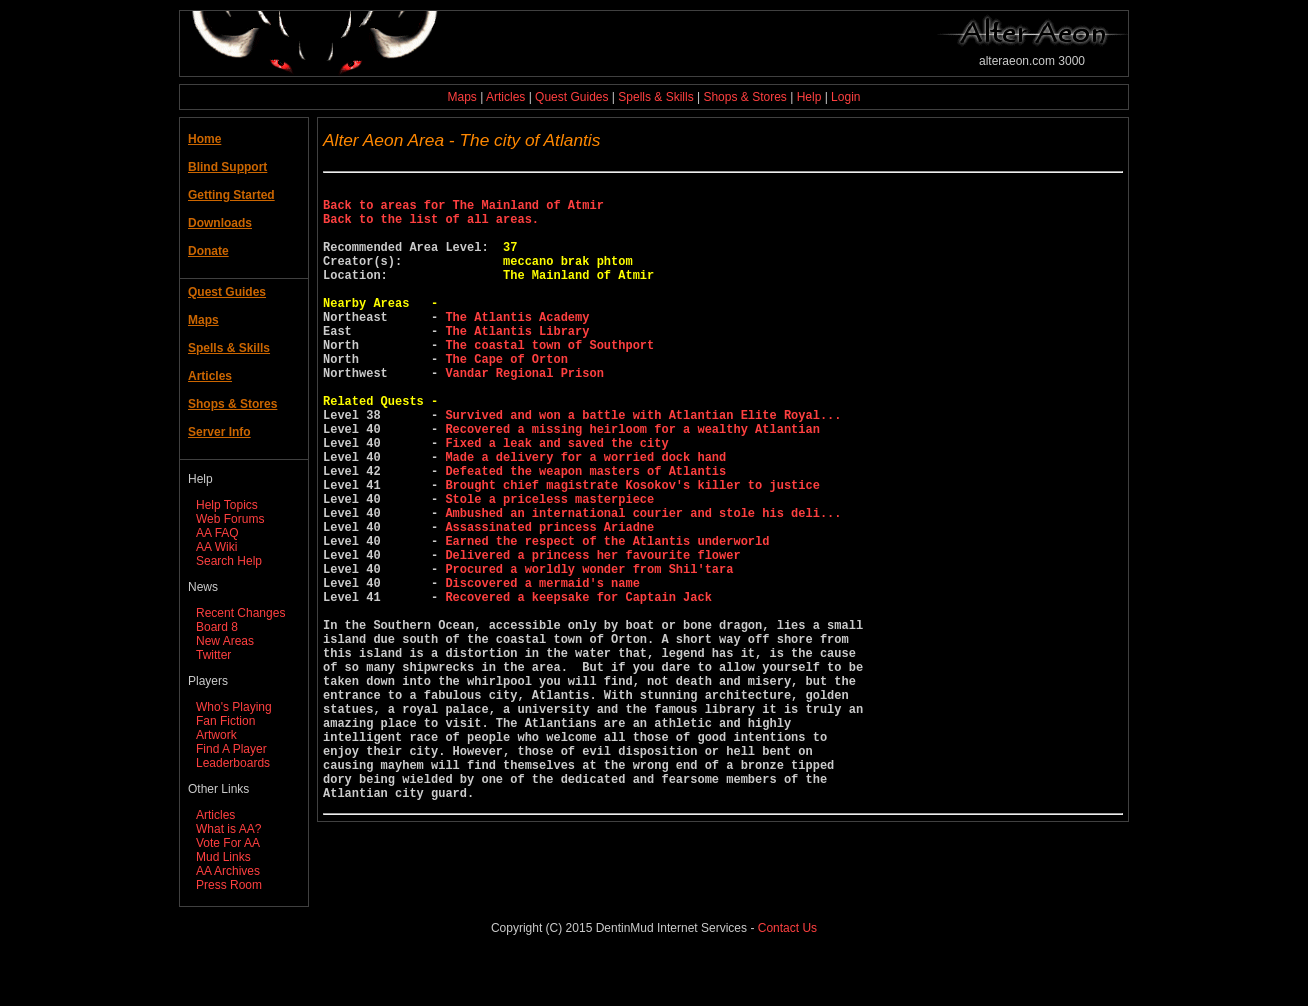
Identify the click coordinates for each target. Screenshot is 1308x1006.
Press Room (229, 885)
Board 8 (217, 627)
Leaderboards (233, 763)
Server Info (219, 432)
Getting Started (231, 195)
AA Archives (228, 871)
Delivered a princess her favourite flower (592, 635)
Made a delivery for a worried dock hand (585, 516)
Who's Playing (234, 707)
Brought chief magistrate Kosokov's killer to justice (632, 550)
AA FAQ (217, 533)
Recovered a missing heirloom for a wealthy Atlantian (632, 482)
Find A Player (231, 749)
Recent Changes (240, 613)
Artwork (216, 735)
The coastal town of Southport (549, 380)
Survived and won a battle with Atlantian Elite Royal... (643, 465)
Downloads (220, 223)
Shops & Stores (744, 97)
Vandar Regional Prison (524, 414)
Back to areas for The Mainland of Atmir (463, 210)
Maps (462, 97)
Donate (208, 251)
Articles (505, 97)
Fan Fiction (225, 721)
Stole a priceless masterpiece (549, 567)
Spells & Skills (655, 97)
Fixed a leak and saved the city (556, 499)
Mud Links (223, 857)
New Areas (225, 641)
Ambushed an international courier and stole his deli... (643, 584)
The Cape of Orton (506, 397)
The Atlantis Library (517, 363)
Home (204, 139)
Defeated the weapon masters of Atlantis (585, 533)
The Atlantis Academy (517, 346)
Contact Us (787, 975)
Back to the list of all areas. (431, 227)
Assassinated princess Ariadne (549, 601)
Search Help (229, 561)
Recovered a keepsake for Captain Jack (578, 686)
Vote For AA (228, 843)
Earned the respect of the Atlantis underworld (607, 618)
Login (845, 97)
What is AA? (228, 829)
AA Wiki (216, 547)
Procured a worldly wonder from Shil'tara (589, 652)
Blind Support (227, 167)
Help (809, 97)
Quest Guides (571, 97)
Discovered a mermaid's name (542, 669)
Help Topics (227, 505)
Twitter (213, 655)
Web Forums (230, 519)
